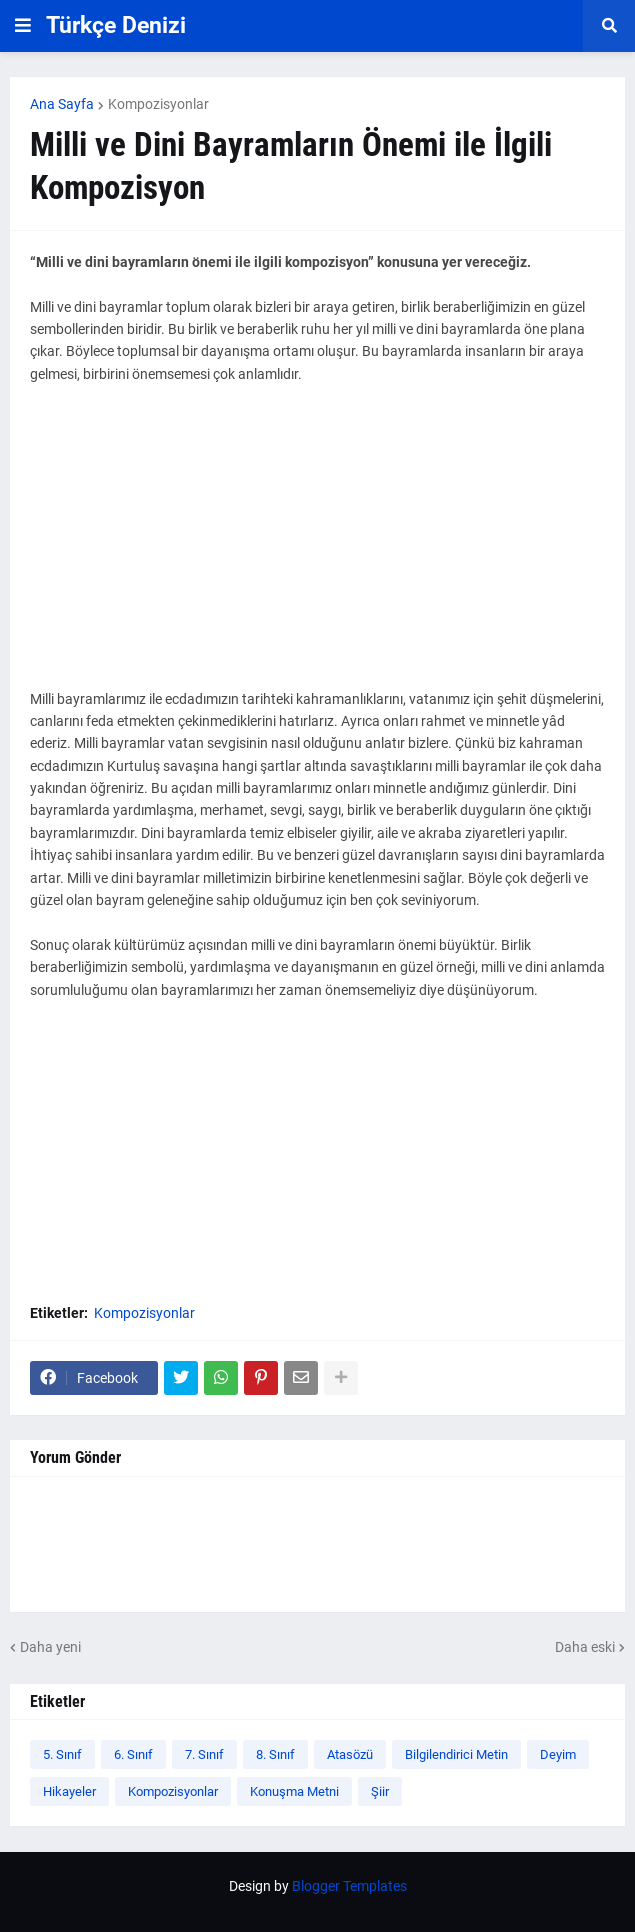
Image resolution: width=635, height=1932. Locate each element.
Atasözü (350, 1754)
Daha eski (585, 1647)
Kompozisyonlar (158, 104)
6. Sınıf (133, 1754)
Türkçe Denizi (116, 25)
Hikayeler (69, 1791)
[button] (23, 26)
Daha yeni (50, 1647)
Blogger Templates (349, 1886)
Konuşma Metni (294, 1791)
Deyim (558, 1754)
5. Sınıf (62, 1754)
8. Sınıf (275, 1754)
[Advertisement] (317, 548)
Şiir (380, 1791)
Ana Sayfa (62, 104)
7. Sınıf (204, 1754)
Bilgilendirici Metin (456, 1754)
